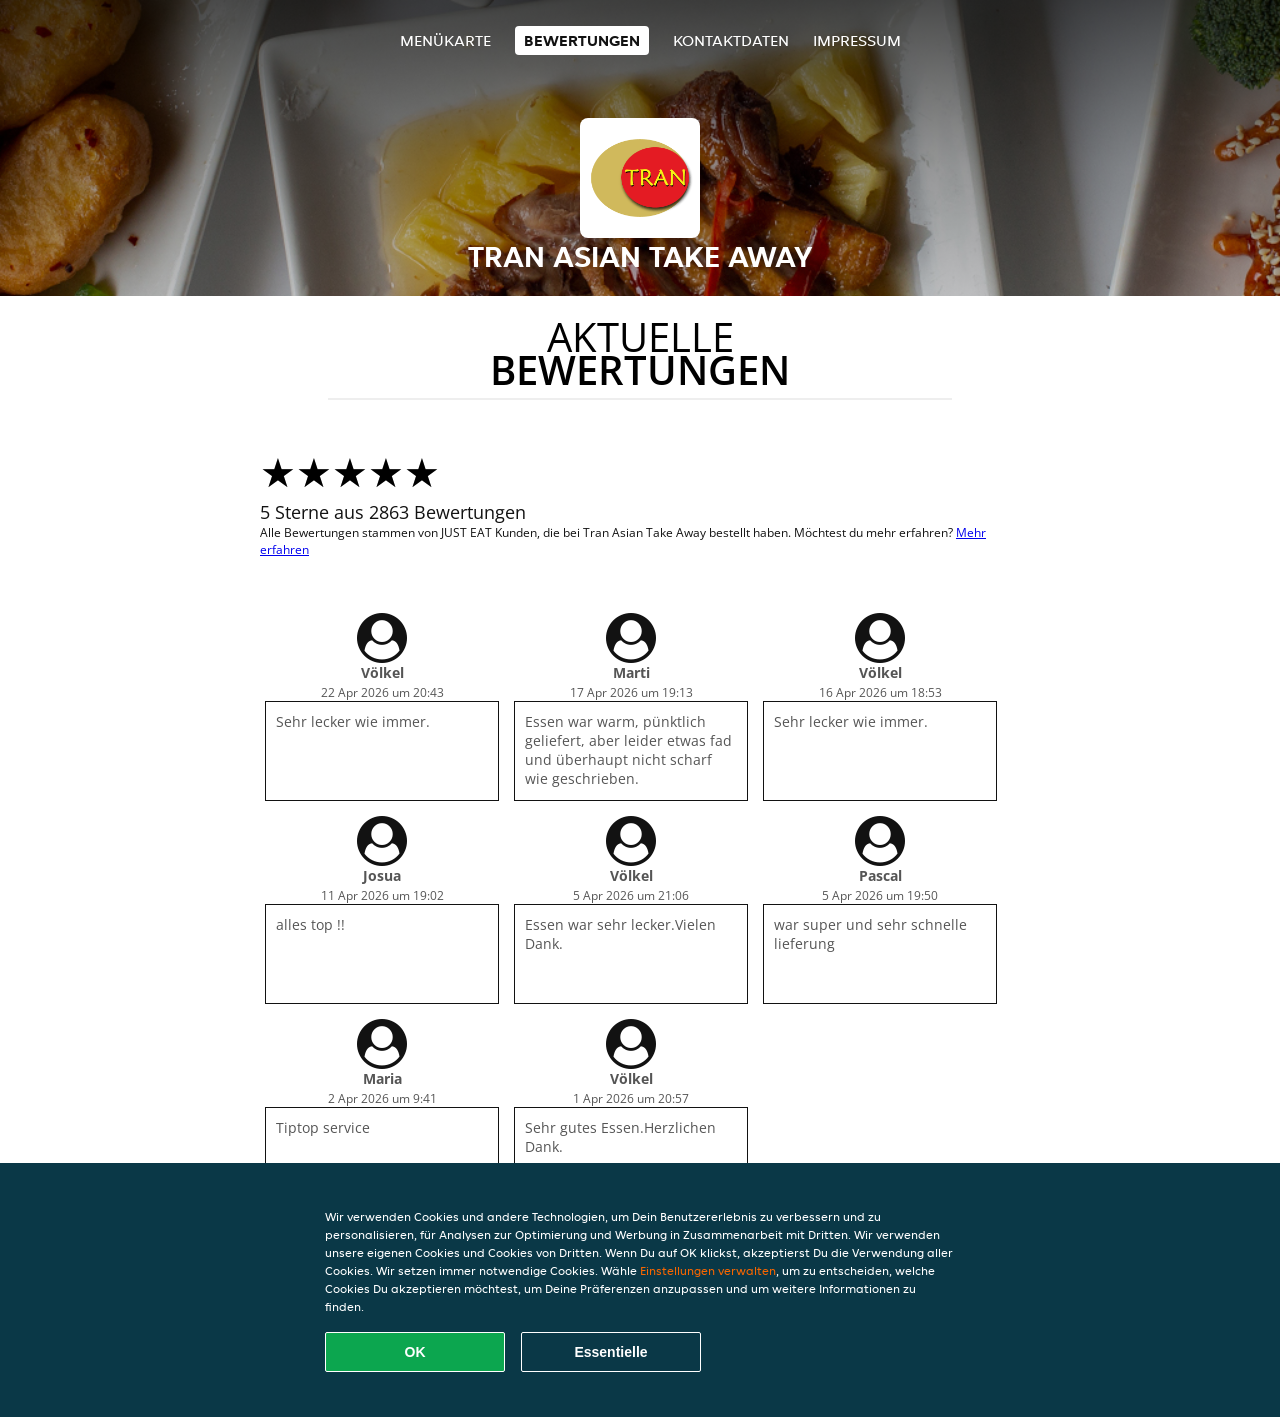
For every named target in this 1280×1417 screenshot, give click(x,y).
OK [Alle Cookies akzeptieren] (415, 1352)
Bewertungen (582, 40)
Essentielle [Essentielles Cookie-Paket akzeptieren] (610, 1352)
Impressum (857, 40)
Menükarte (445, 40)
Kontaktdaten (731, 40)
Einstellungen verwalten (708, 1270)
